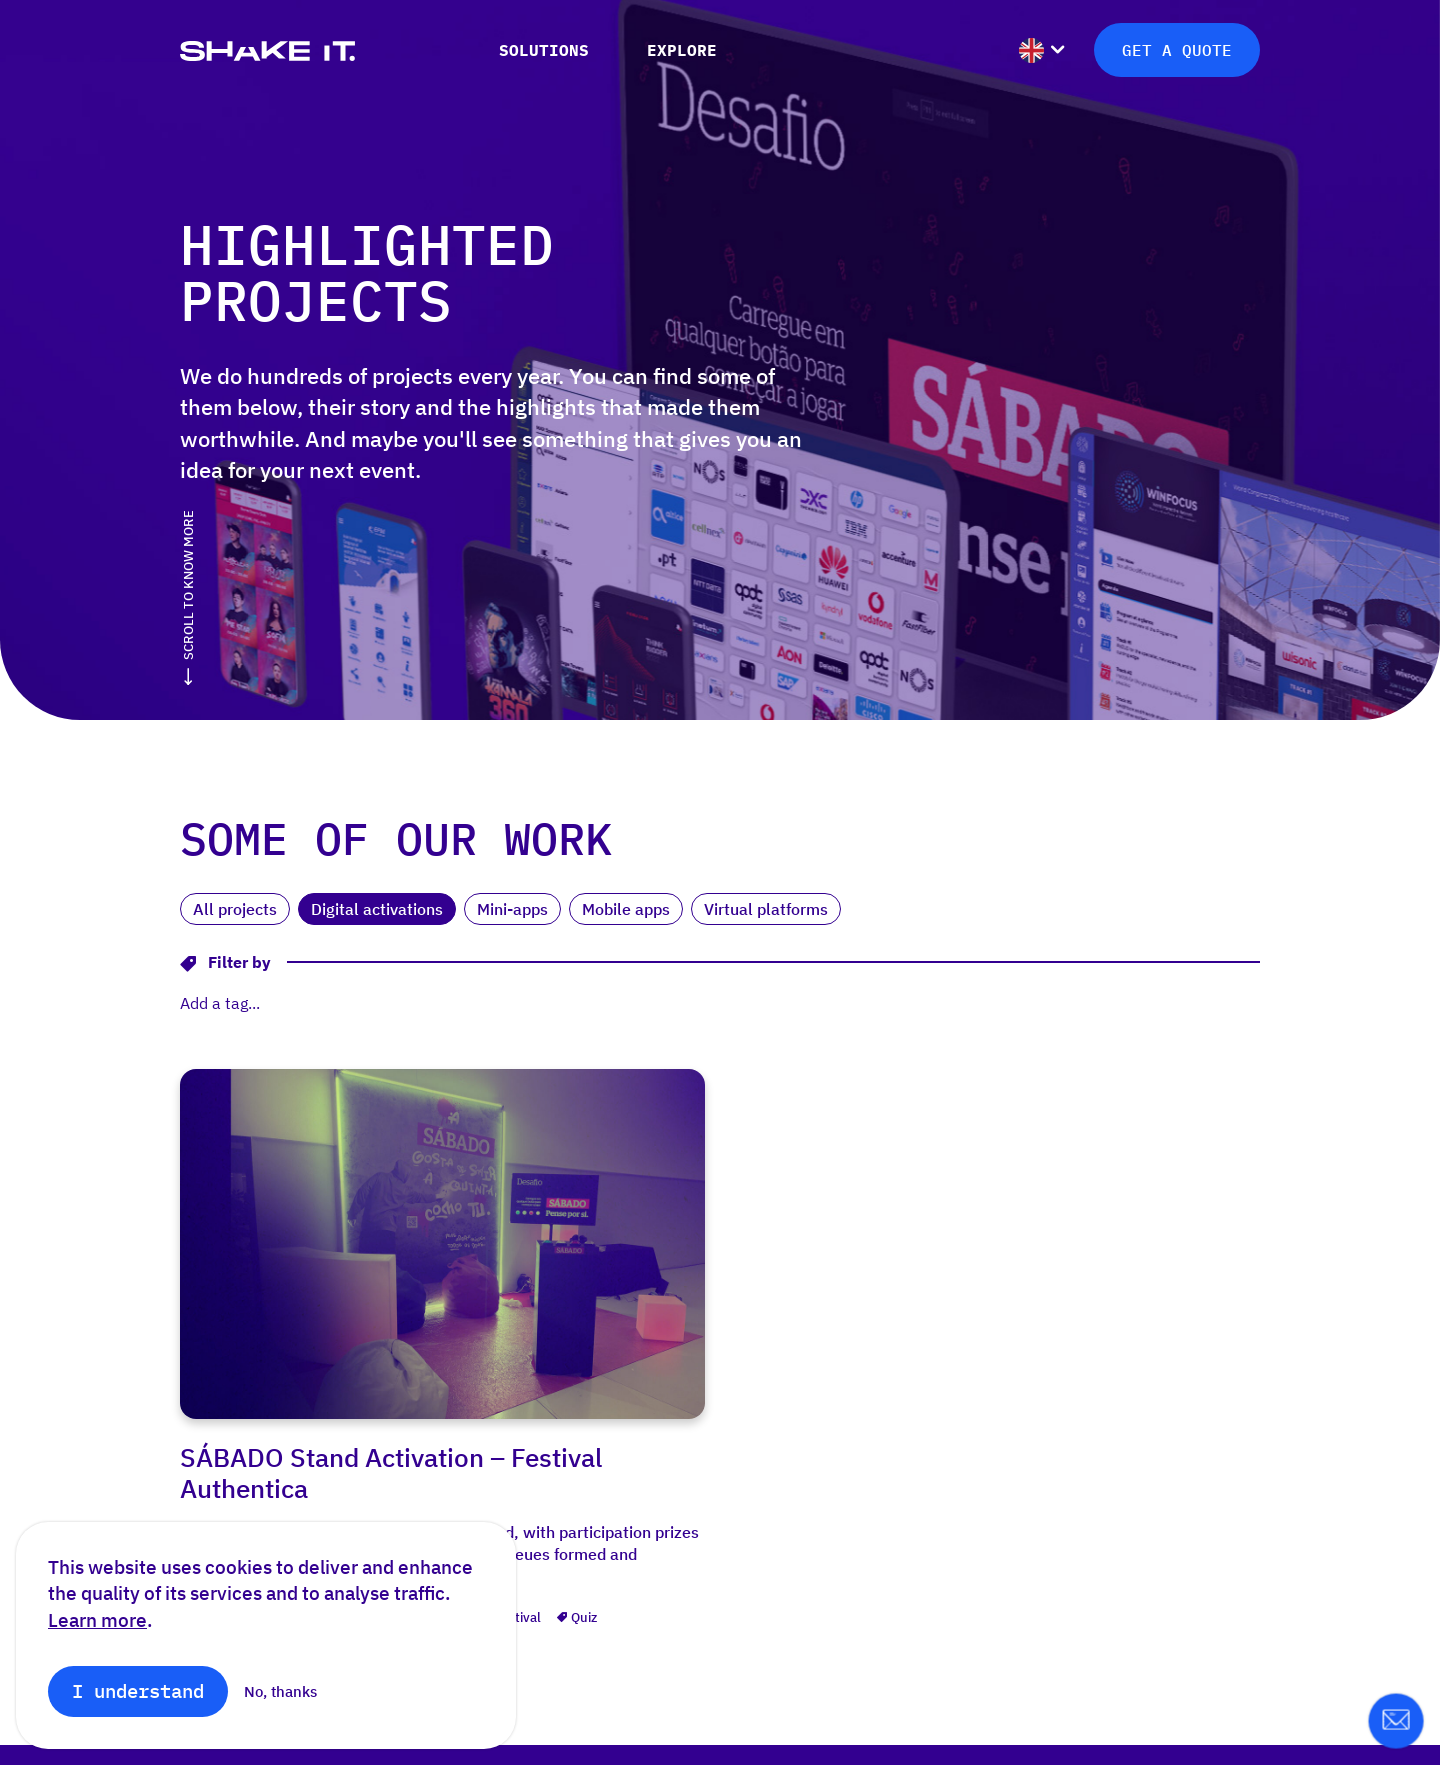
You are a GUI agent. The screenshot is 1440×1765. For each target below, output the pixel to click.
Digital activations (377, 909)
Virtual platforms (766, 909)
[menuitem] (1041, 26)
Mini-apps (512, 909)
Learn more (97, 1619)
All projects (235, 909)
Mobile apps (626, 909)
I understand (138, 1690)
